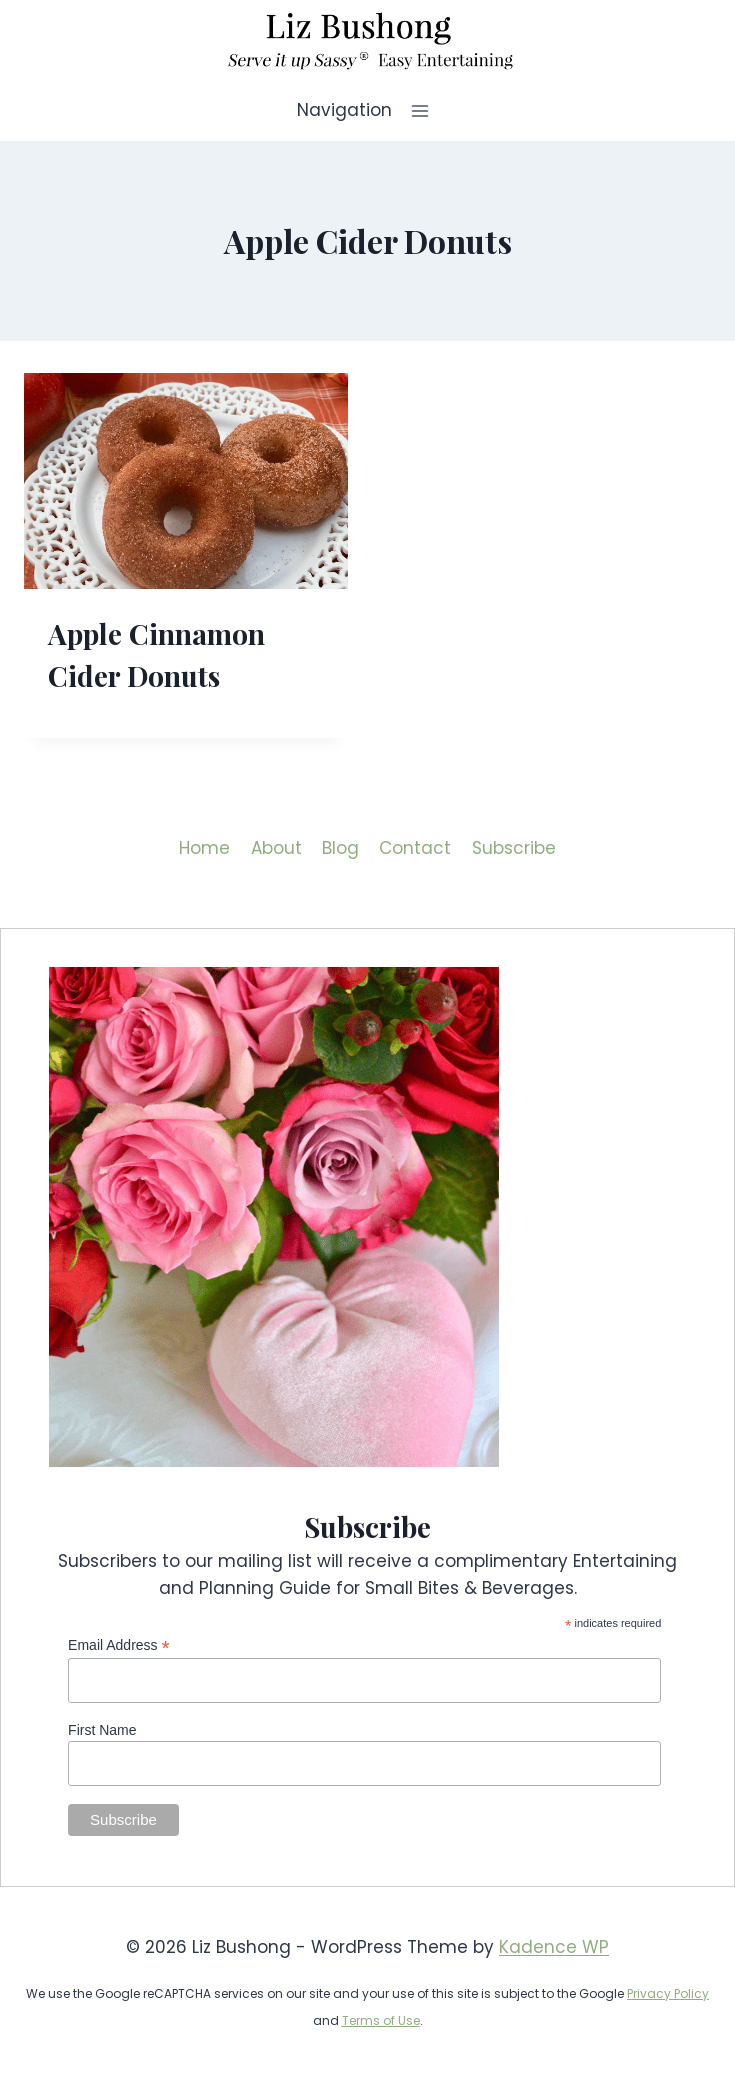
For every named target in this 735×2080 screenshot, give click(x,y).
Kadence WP (554, 1947)
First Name (102, 1730)
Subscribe (514, 848)
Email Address (119, 1645)
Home (204, 848)
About (276, 848)
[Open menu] (420, 110)
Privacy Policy (668, 1993)
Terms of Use (381, 2020)
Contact (415, 848)
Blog (340, 848)
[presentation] (186, 481)
